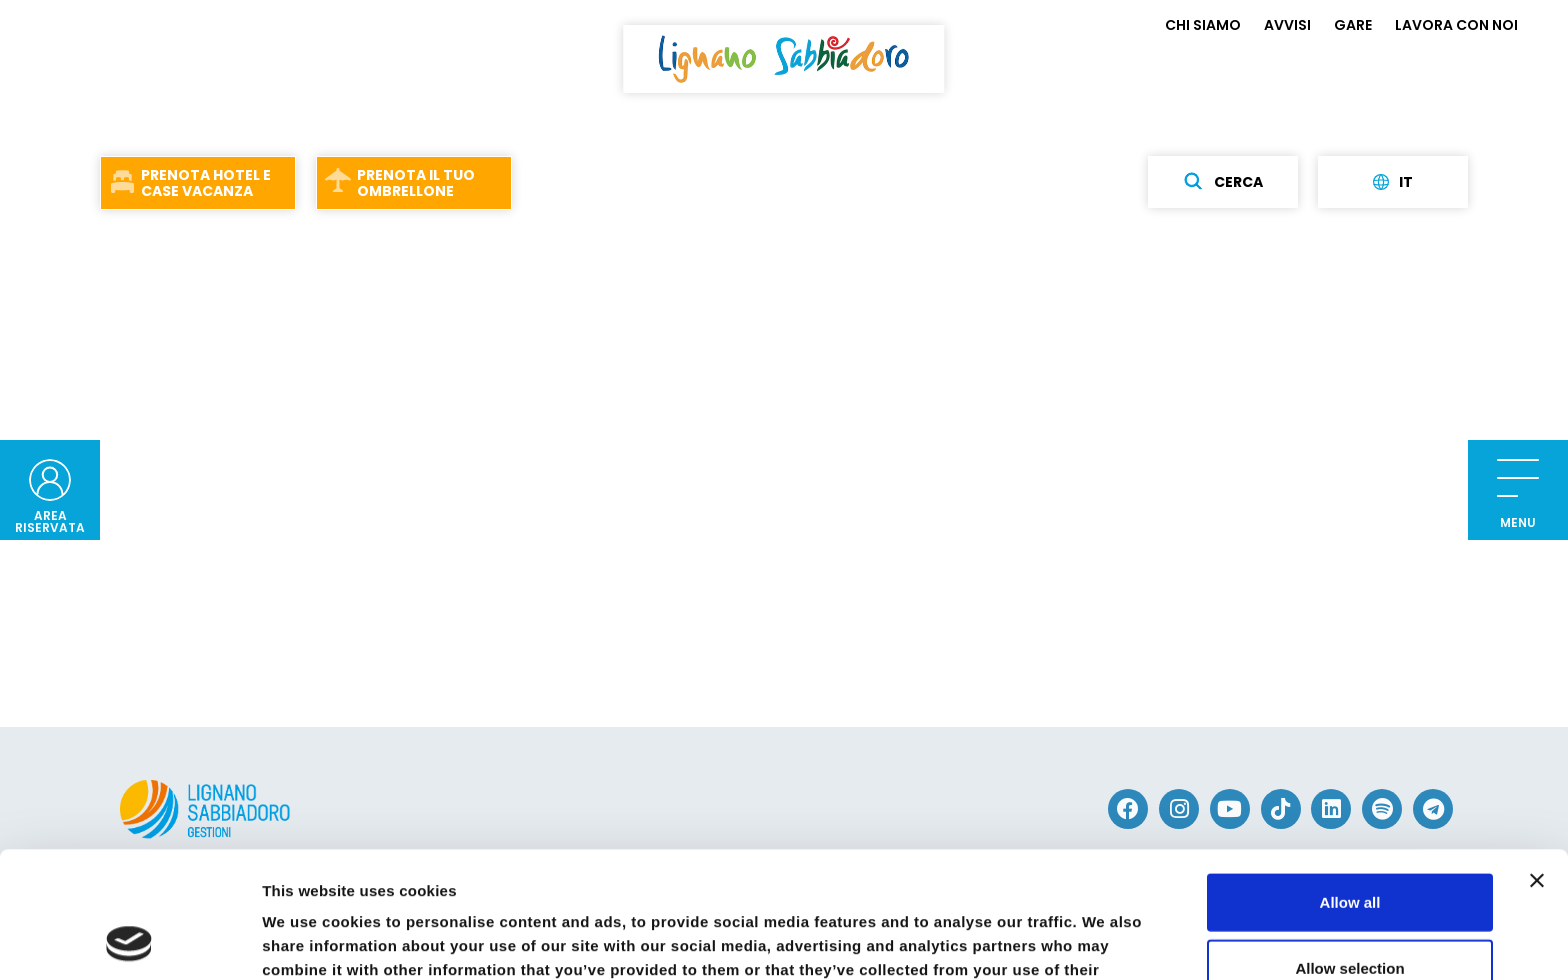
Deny (1350, 914)
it (1393, 182)
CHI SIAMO (1203, 25)
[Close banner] (1537, 762)
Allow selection (1349, 849)
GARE (1353, 25)
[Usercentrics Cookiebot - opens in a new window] (129, 941)
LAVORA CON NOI (1456, 25)
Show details (1049, 940)
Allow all (1350, 783)
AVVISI (1287, 25)
